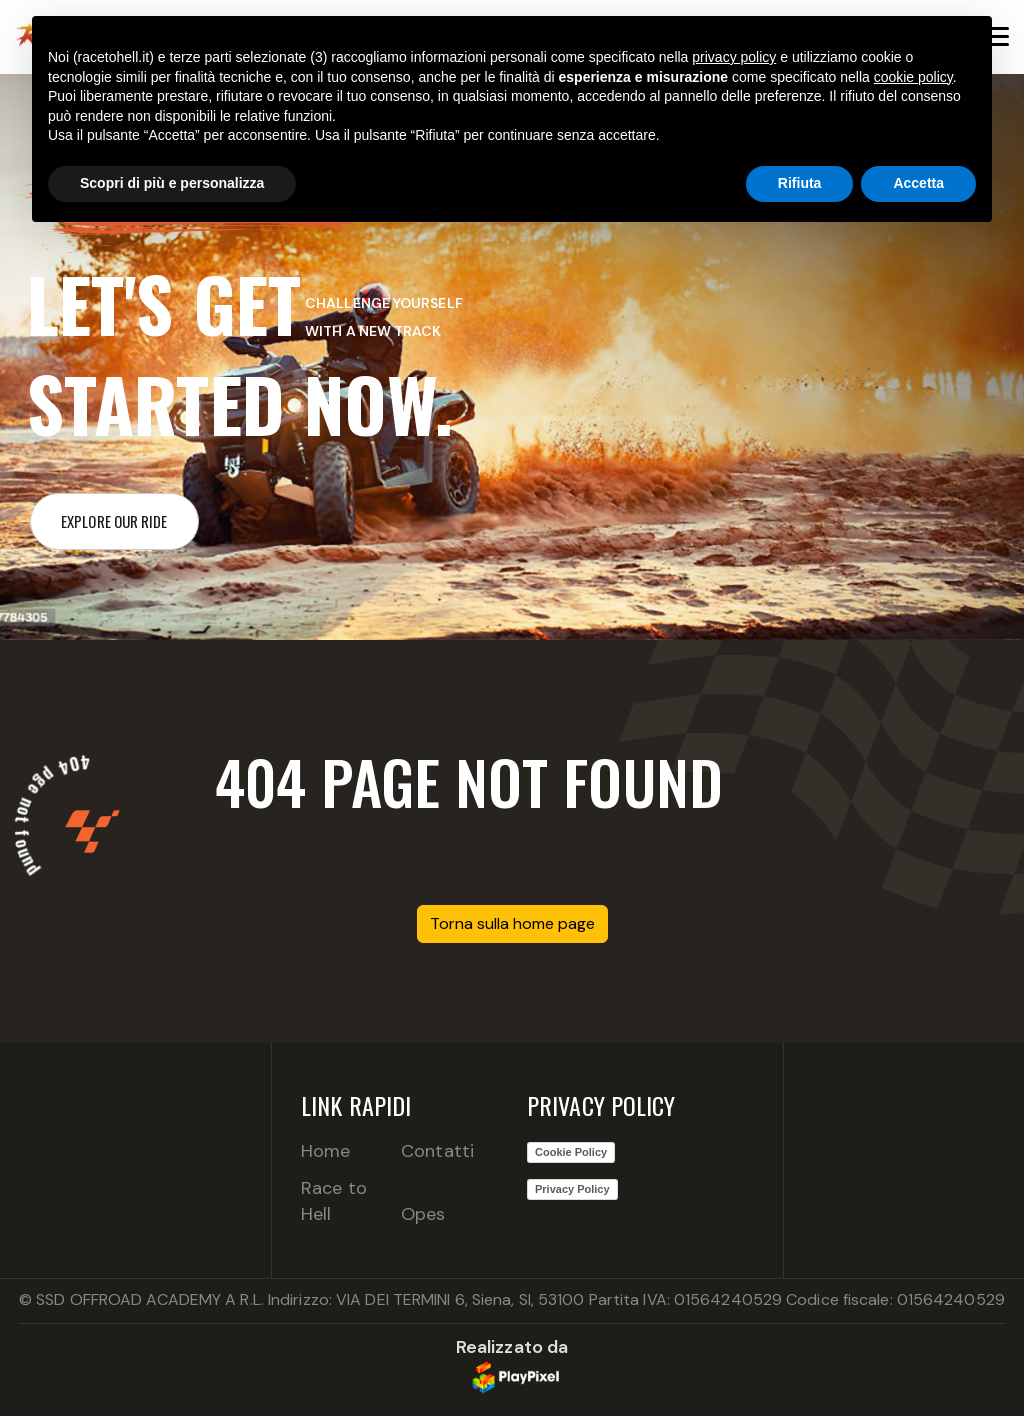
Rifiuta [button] (800, 183)
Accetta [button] (918, 183)
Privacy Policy (572, 1189)
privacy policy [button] (734, 57)
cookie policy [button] (913, 77)
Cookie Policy (571, 1152)
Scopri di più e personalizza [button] (172, 183)
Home (325, 1151)
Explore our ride (114, 521)
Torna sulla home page (512, 923)
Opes (423, 1214)
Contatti (437, 1151)
